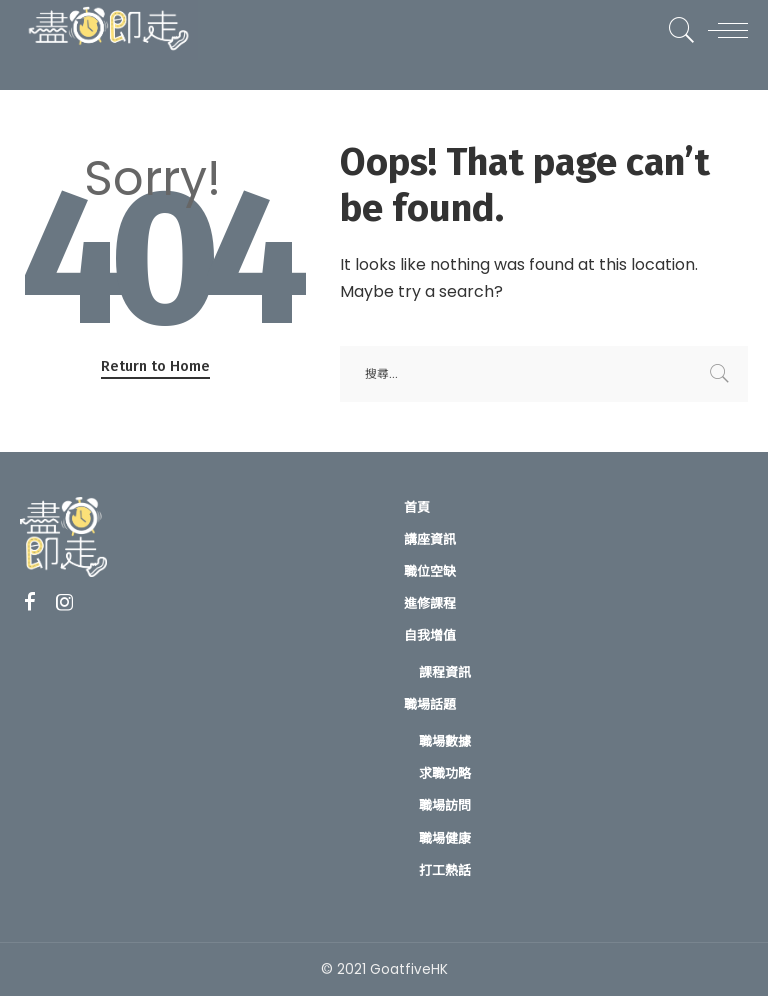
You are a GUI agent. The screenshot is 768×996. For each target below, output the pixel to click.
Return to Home (155, 366)
